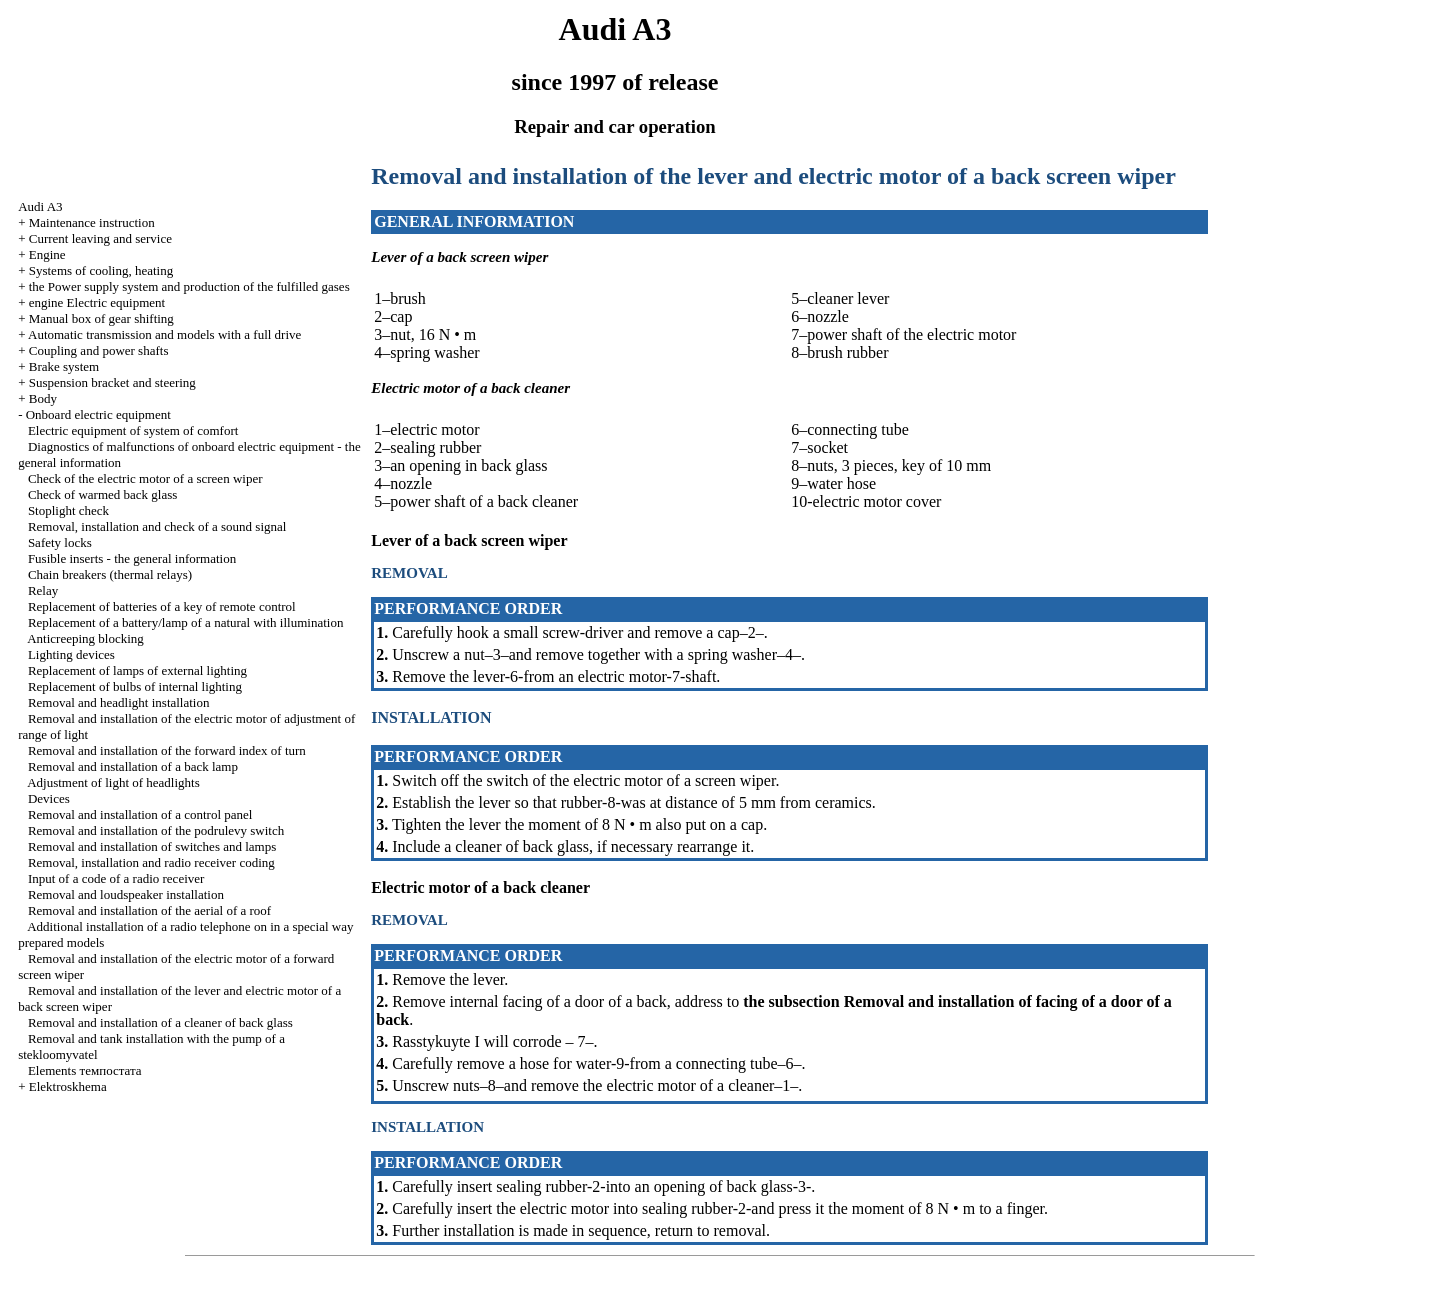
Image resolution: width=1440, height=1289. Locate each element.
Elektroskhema (68, 1086)
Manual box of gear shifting (101, 318)
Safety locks (60, 542)
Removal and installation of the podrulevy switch (156, 830)
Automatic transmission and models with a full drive (164, 334)
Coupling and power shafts (99, 350)
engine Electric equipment (97, 302)
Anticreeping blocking (85, 638)
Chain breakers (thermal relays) (110, 574)
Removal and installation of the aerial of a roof (149, 910)
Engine (47, 254)
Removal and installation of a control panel (140, 814)
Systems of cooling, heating (101, 270)
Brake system (64, 366)
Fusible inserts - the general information (132, 558)
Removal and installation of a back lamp (133, 766)
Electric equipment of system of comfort (133, 430)
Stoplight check (68, 510)
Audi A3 (40, 206)
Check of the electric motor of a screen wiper (145, 478)
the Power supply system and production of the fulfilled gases (189, 286)
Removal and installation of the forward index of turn (167, 750)
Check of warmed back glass (102, 494)
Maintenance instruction (92, 222)
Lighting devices (71, 654)
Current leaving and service (100, 238)
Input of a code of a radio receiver (116, 878)
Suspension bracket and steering (112, 382)
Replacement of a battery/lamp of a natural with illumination (186, 622)
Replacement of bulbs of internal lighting (135, 686)
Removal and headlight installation (119, 702)
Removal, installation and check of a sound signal (157, 526)
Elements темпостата (85, 1070)
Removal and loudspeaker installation (126, 894)
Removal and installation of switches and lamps (152, 846)
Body (43, 398)
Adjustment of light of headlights (113, 782)
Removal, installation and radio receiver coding (151, 862)
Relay (43, 590)
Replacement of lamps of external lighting (137, 670)
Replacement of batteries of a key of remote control (162, 606)
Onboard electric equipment (98, 414)
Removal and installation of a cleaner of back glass (160, 1022)
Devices (49, 798)
